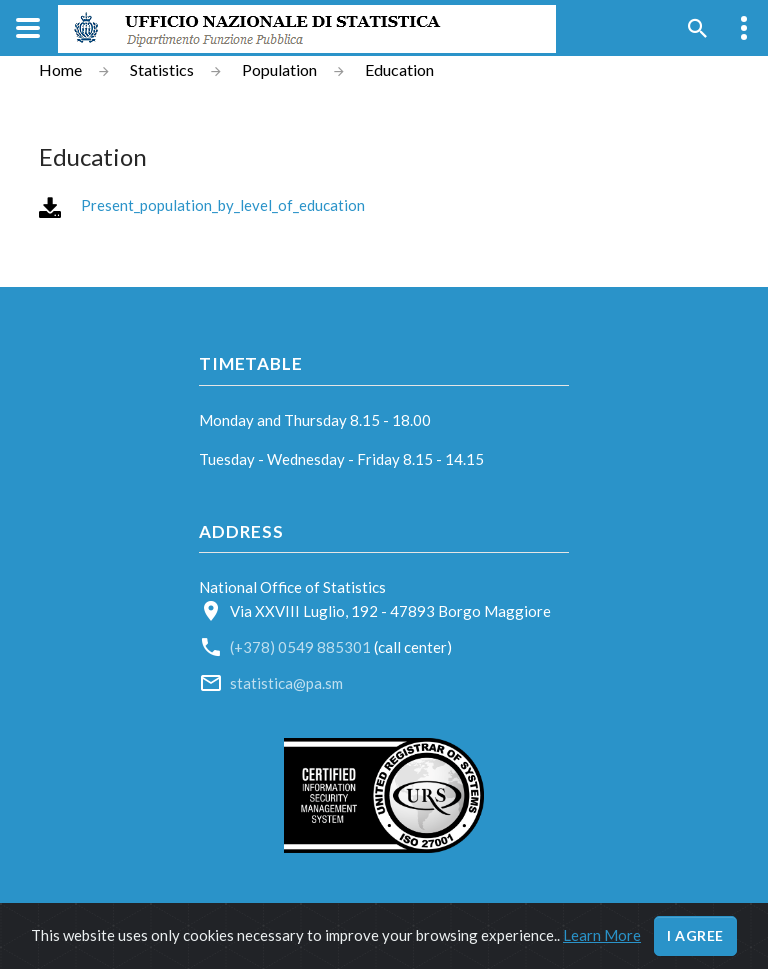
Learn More (602, 935)
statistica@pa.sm (286, 683)
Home (60, 70)
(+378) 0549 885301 (302, 647)
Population (279, 70)
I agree (695, 935)
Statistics (162, 70)
